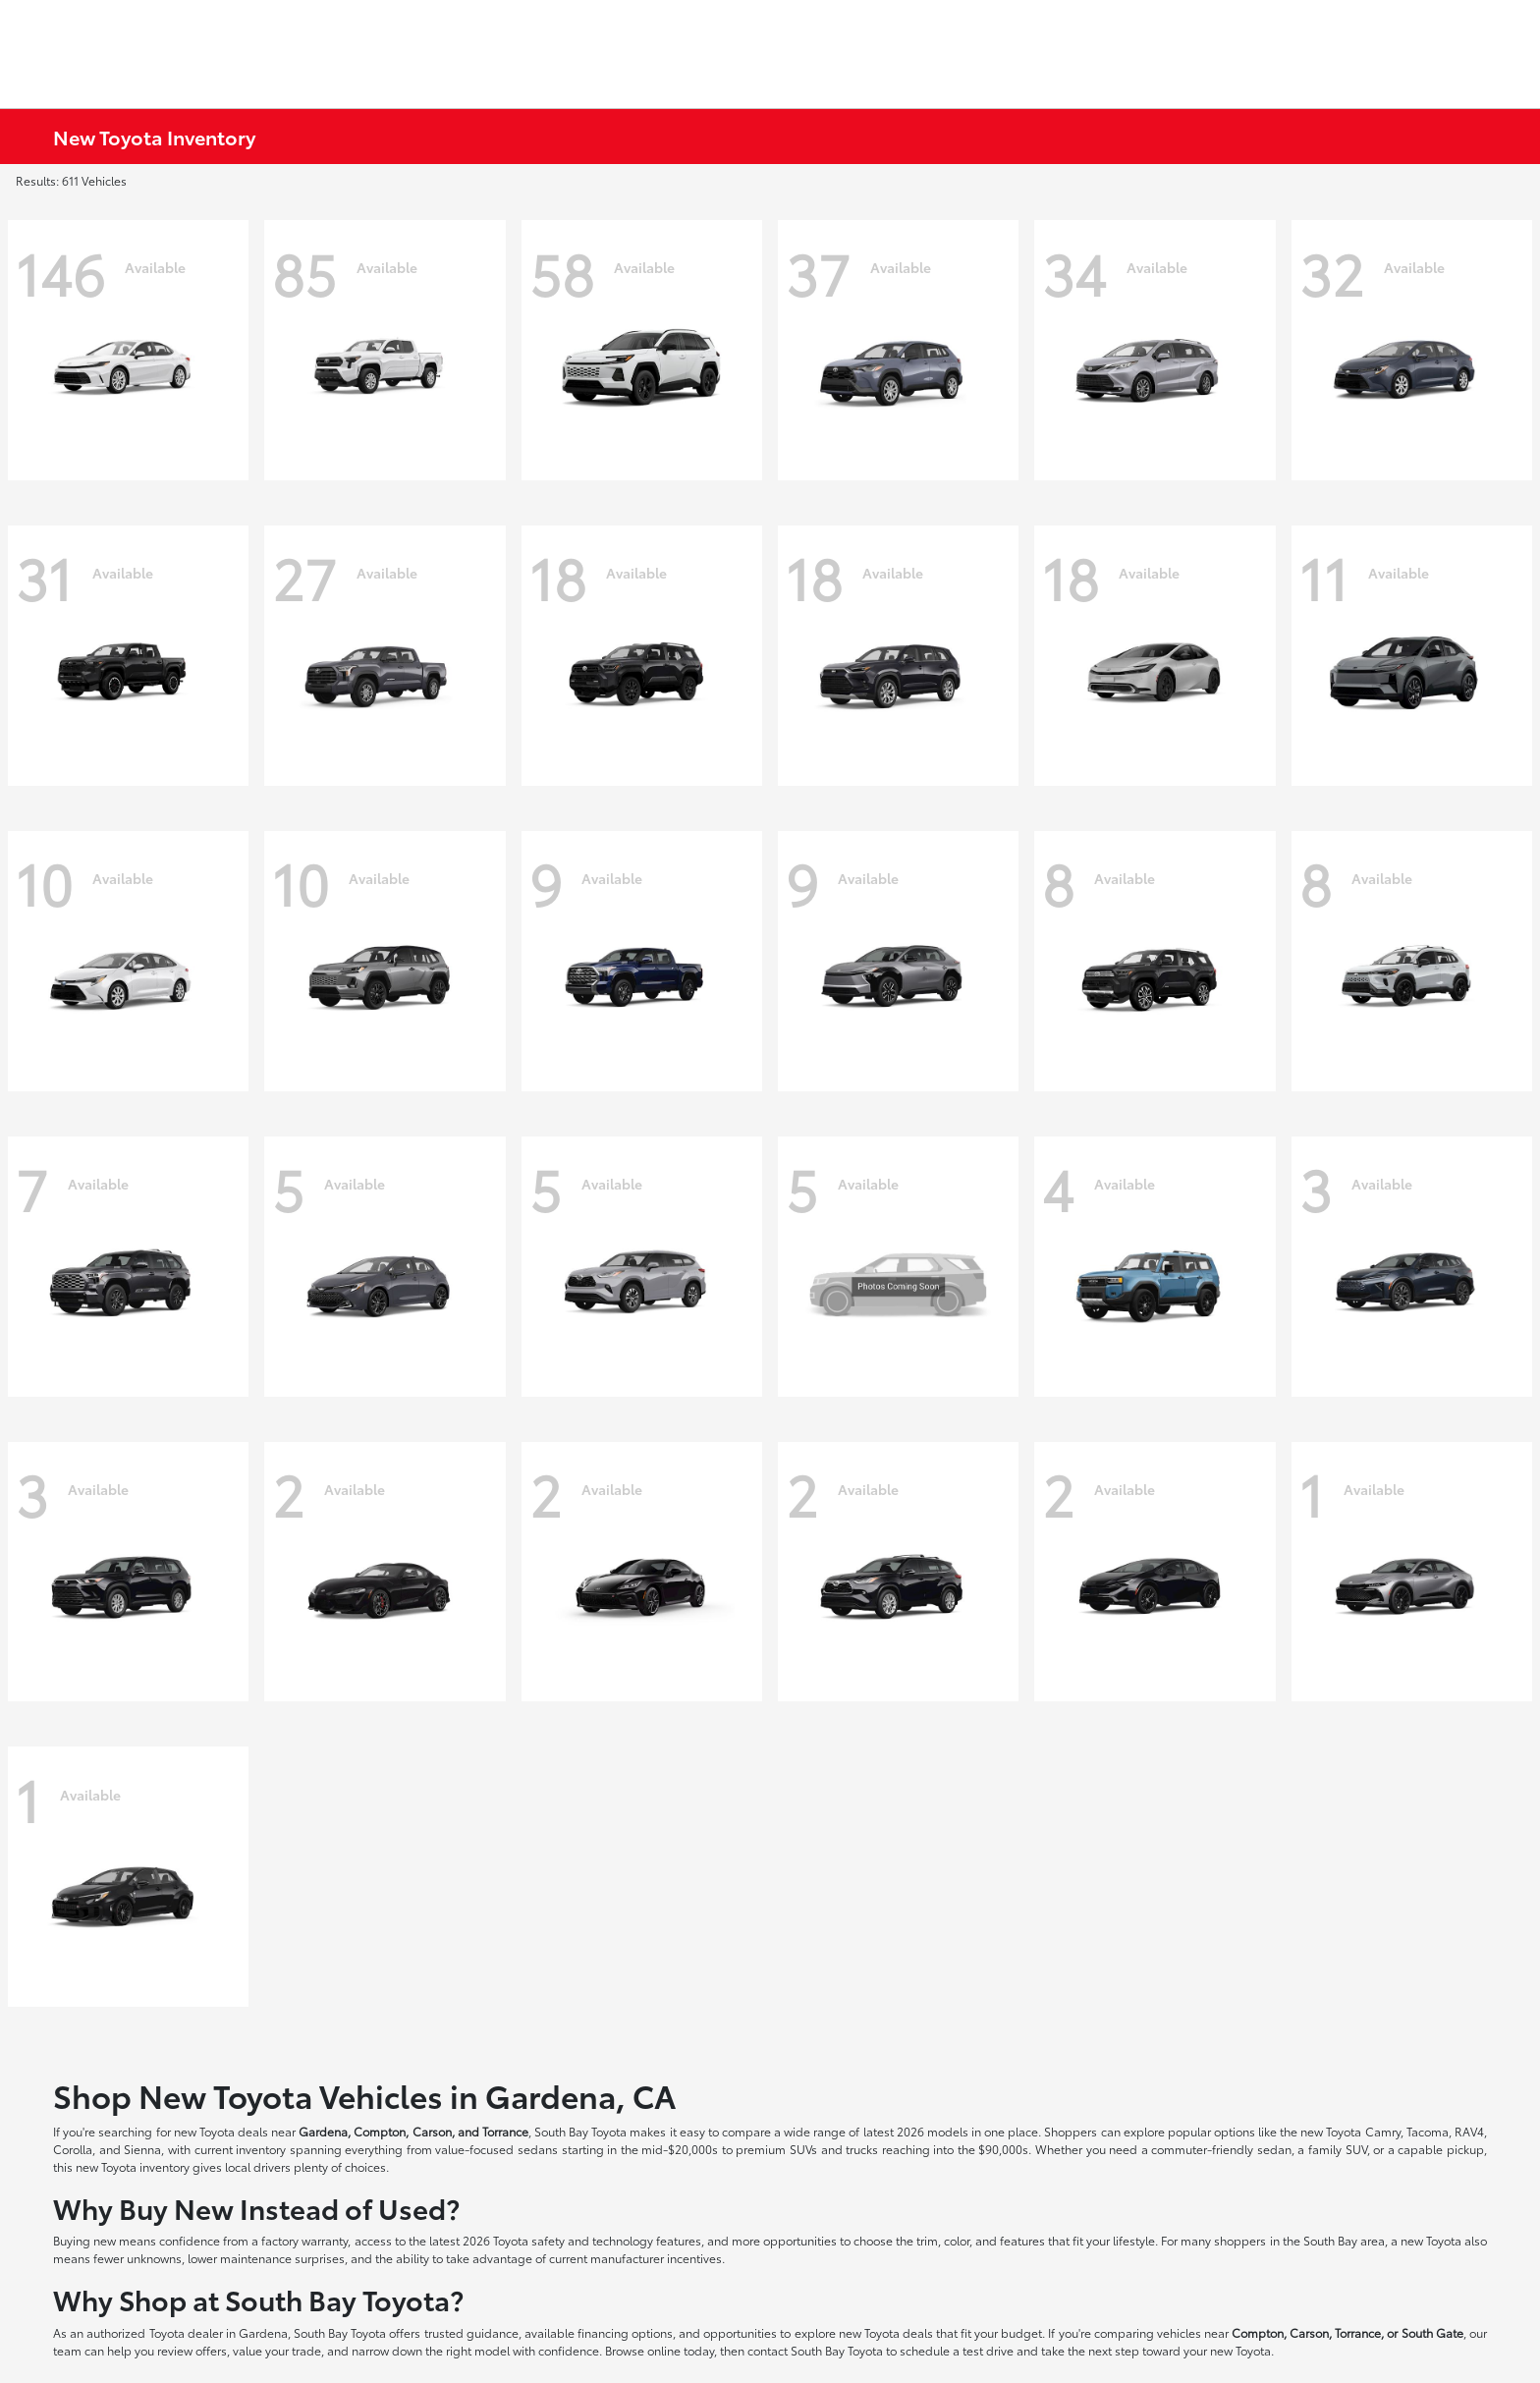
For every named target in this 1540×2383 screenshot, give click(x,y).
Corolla (72, 2148)
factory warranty (304, 2240)
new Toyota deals (221, 2131)
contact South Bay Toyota (815, 2350)
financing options (625, 2332)
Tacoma (1427, 2131)
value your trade (277, 2350)
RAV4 (1469, 2131)
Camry (1383, 2131)
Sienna (142, 2148)
